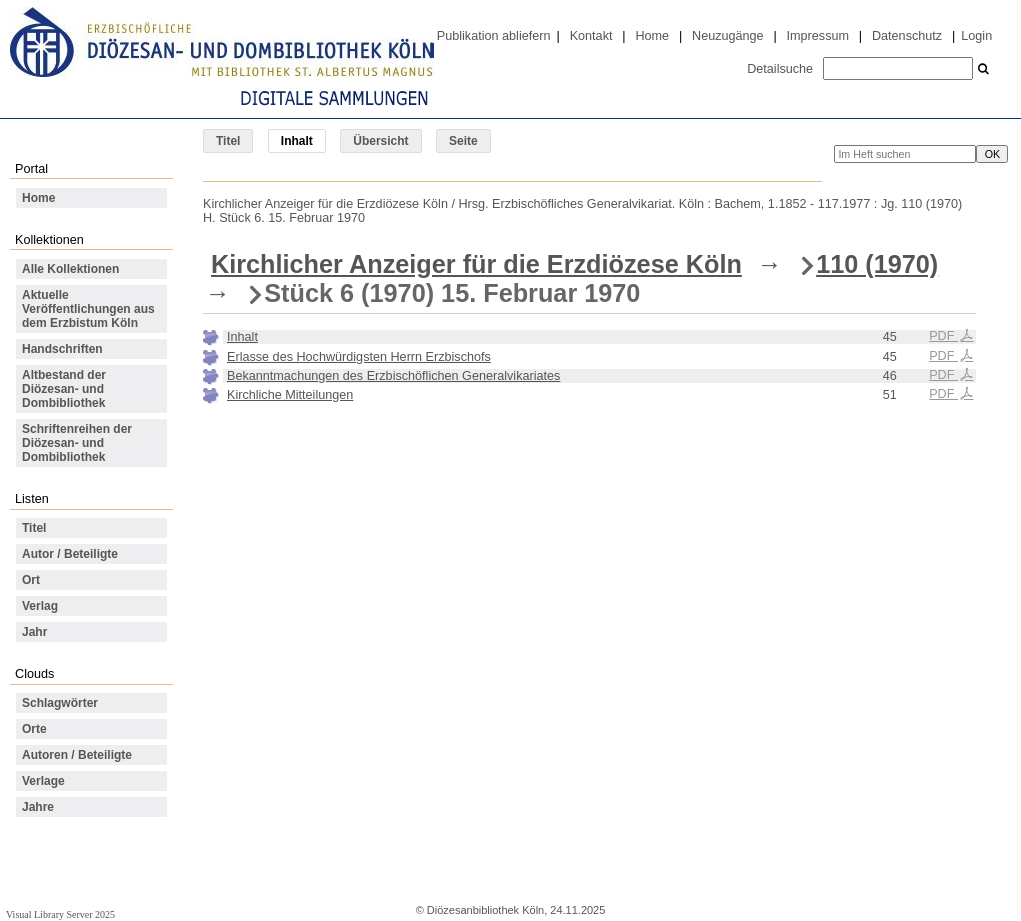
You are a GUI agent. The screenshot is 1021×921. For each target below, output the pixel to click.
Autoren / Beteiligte (77, 755)
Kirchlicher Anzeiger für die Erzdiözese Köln (476, 264)
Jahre (38, 807)
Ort (31, 580)
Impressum (818, 36)
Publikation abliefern (494, 36)
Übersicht (380, 141)
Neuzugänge (728, 36)
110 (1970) (877, 264)
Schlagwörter (60, 703)
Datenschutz (907, 36)
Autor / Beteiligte (70, 554)
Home (652, 36)
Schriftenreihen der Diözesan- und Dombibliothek (77, 443)
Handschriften (62, 349)
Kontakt (591, 36)
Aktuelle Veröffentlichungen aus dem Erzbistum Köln (88, 309)
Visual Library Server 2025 (60, 914)
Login (976, 36)
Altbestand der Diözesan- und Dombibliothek (64, 389)
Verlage (43, 781)
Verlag (40, 606)
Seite (463, 141)
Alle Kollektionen (70, 269)
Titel (228, 141)
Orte (34, 729)
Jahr (34, 632)
